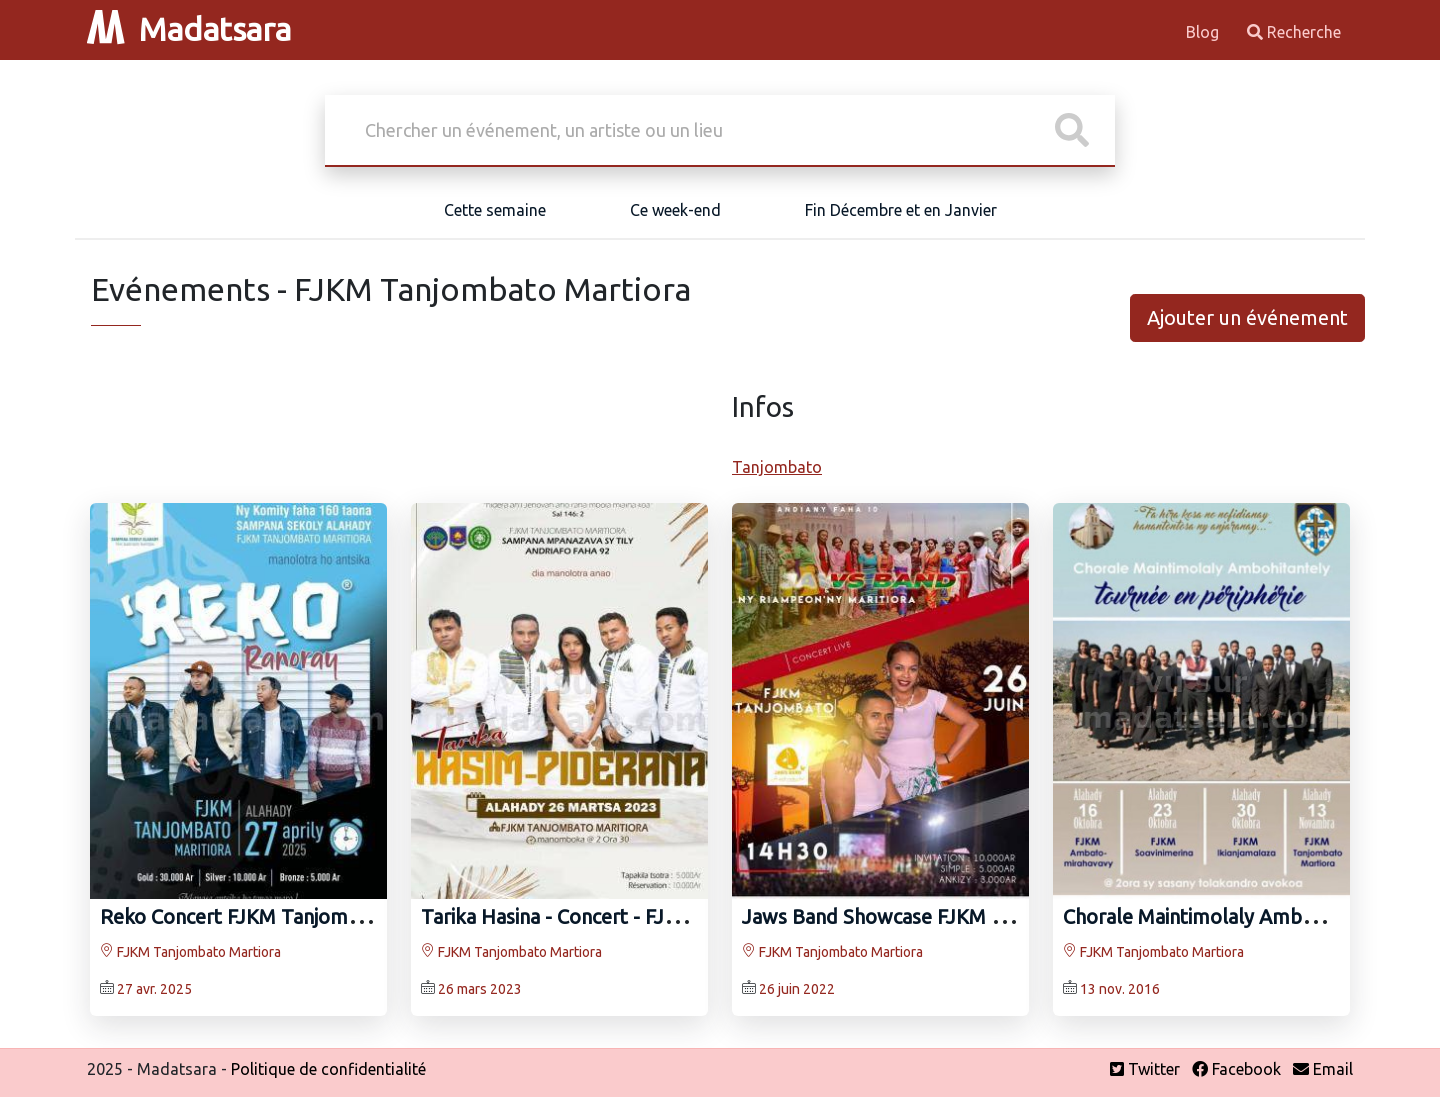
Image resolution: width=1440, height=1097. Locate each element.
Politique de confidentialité (328, 1069)
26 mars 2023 (480, 989)
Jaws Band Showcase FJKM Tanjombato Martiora (962, 916)
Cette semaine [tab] (495, 210)
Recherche (1294, 32)
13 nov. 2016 (1120, 989)
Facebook (1236, 1069)
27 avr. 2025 (154, 989)
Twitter (1145, 1069)
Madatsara (189, 29)
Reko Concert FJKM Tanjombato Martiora (286, 916)
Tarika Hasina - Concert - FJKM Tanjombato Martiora (655, 916)
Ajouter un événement (1247, 317)
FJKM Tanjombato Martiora (190, 952)
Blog (1204, 32)
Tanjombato (777, 467)
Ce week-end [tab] (675, 210)
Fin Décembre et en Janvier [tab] (901, 210)
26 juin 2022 (797, 989)
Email (1323, 1069)
